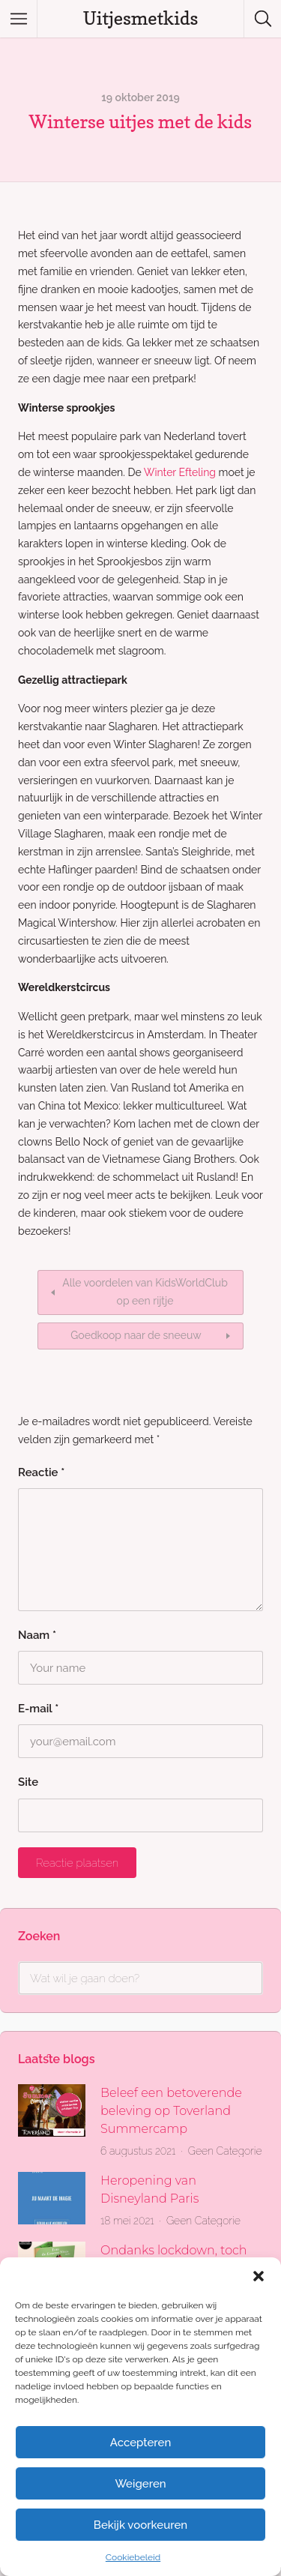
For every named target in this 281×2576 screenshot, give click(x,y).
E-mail (38, 1708)
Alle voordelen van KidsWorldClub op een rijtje (145, 1292)
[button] (258, 2276)
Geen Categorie (225, 2151)
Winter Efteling (180, 472)
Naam (37, 1635)
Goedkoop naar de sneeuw (135, 1335)
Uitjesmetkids (141, 18)
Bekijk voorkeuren (140, 2525)
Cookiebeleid (133, 2557)
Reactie (41, 1472)
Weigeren (140, 2484)
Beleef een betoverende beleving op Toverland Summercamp (171, 2111)
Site (28, 1782)
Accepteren (141, 2442)
